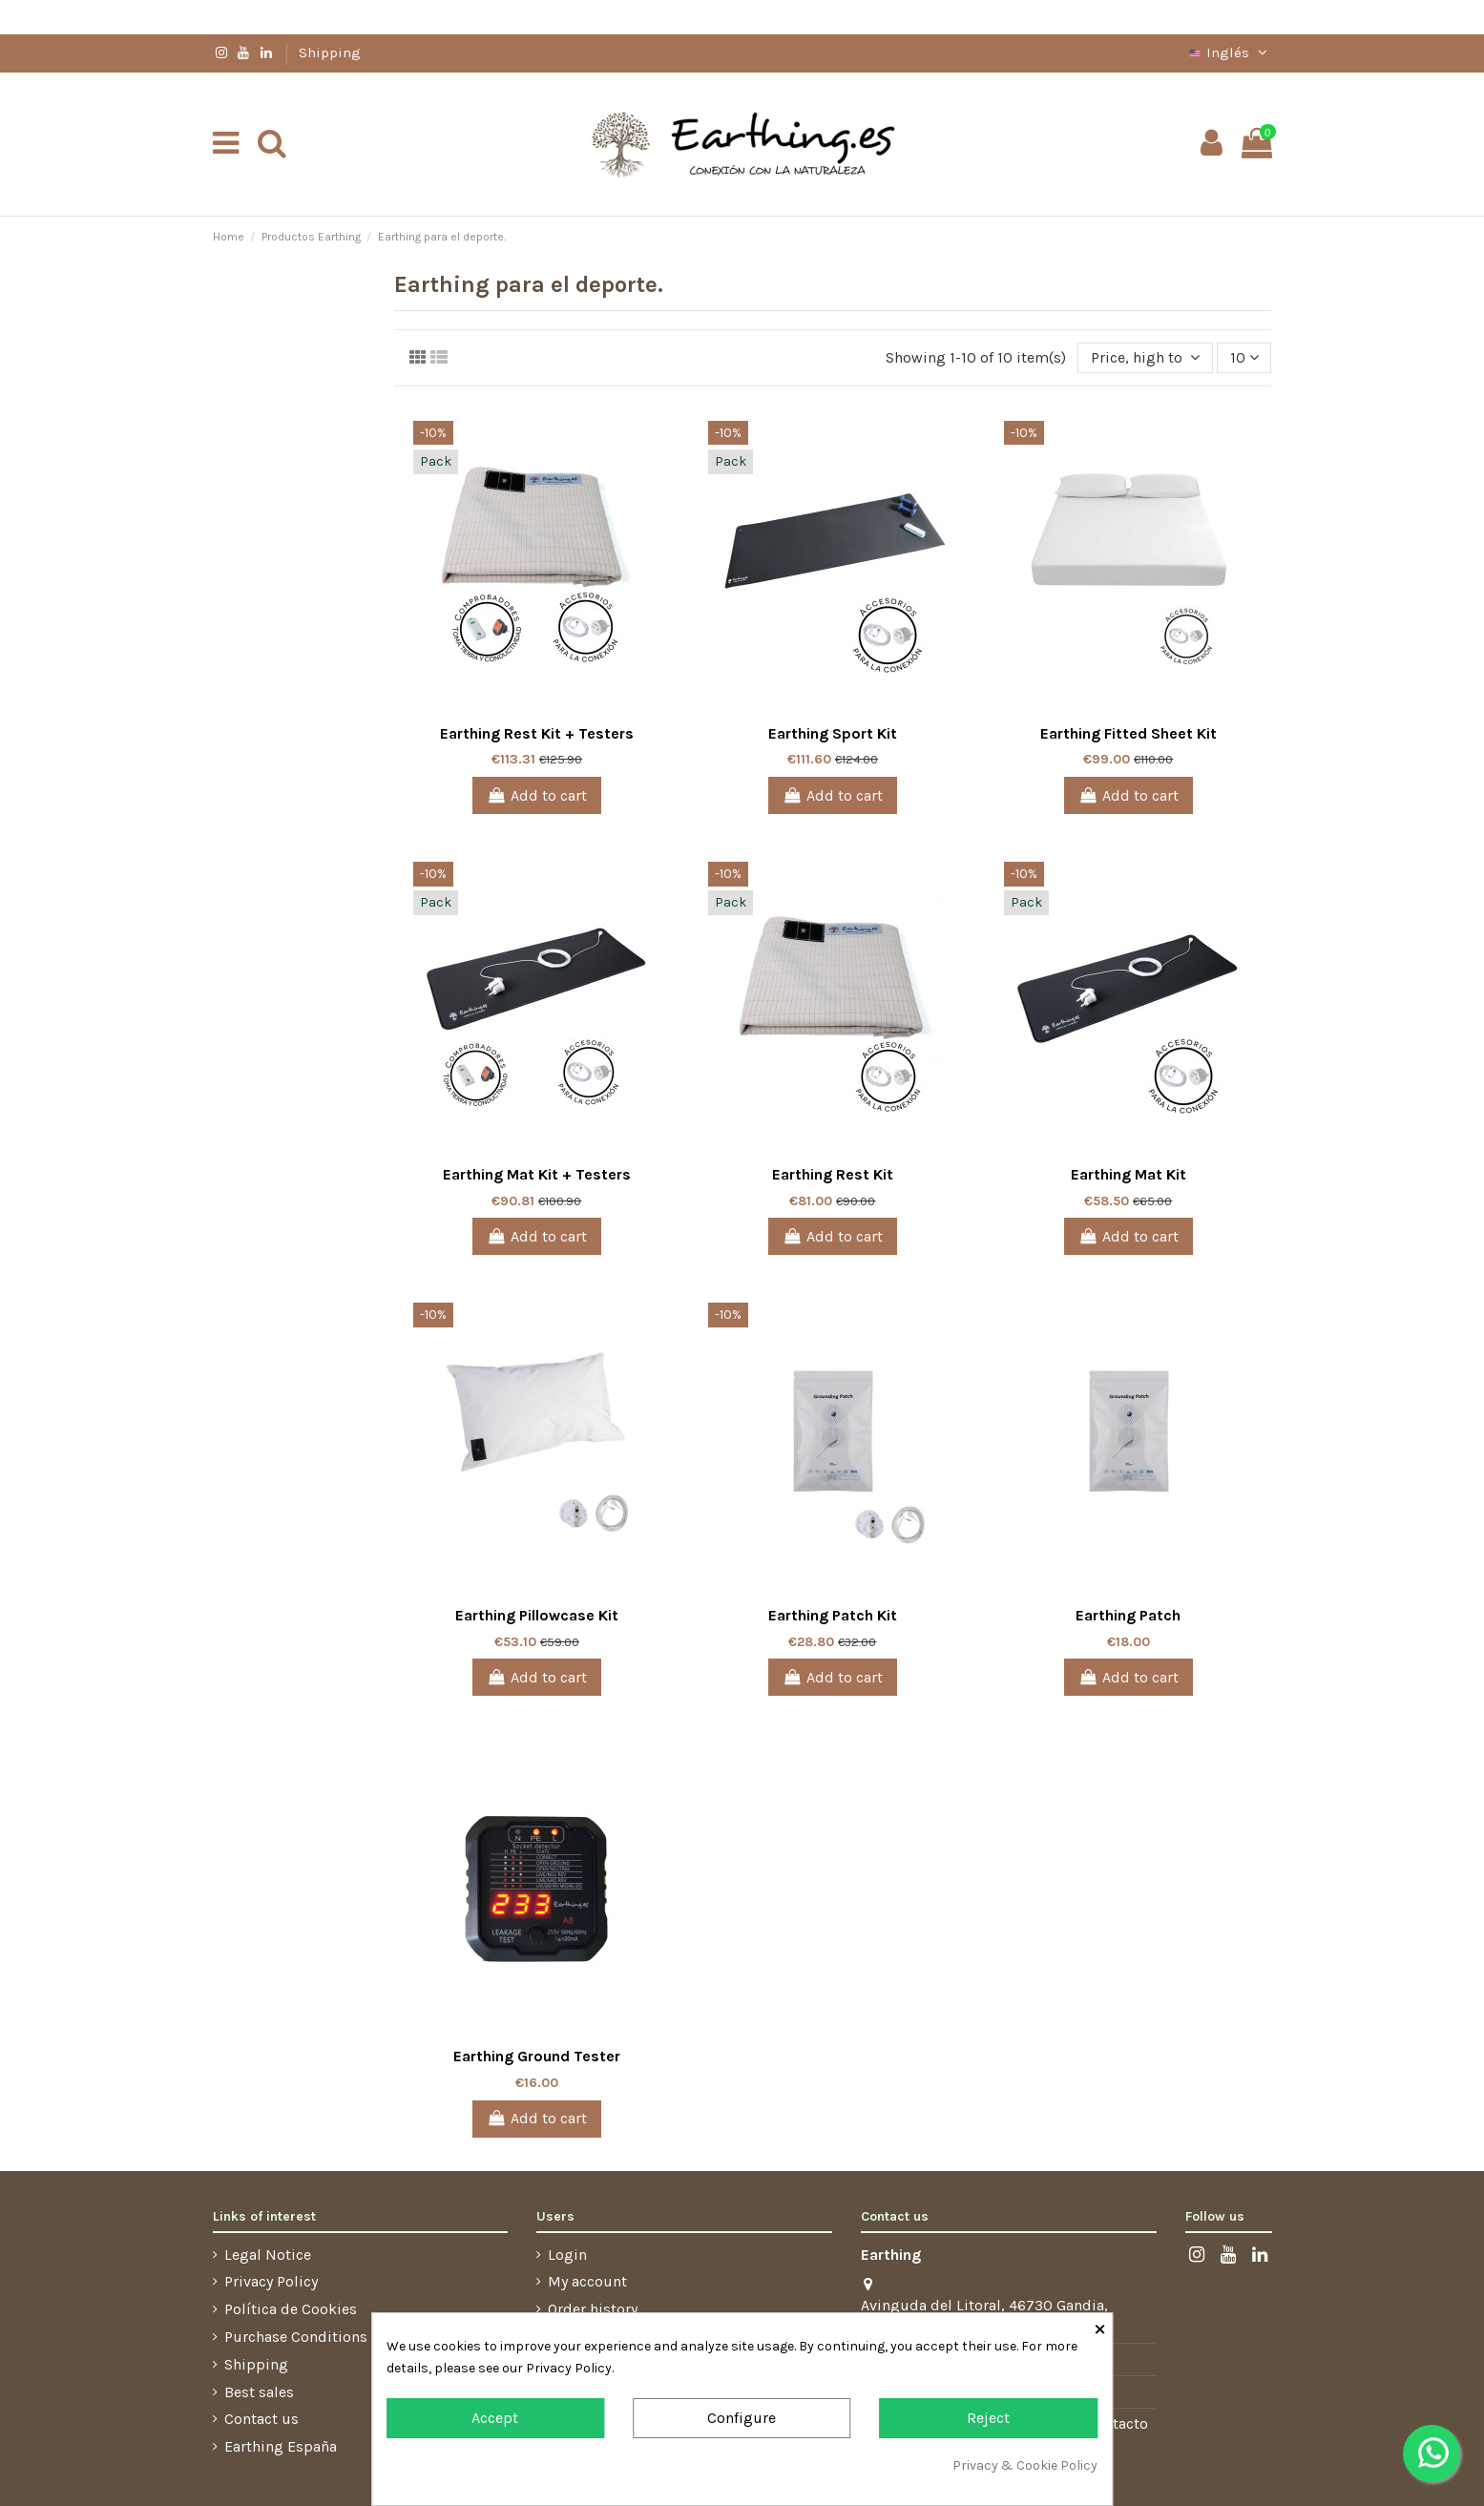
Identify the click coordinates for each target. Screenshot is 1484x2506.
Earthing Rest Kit (832, 1174)
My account (587, 2281)
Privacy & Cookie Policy (1024, 2465)
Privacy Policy (271, 2281)
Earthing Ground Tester (536, 2056)
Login (567, 2254)
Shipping (330, 52)
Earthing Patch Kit (832, 1615)
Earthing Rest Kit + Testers (537, 733)
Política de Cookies (290, 2309)
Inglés (1229, 52)
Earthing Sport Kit (832, 733)
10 (1244, 357)
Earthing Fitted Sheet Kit (1128, 733)
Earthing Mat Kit (1128, 1174)
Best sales (259, 2392)
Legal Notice (267, 2254)
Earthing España (280, 2446)
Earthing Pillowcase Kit (536, 1615)
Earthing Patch (1128, 1615)
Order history (592, 2309)
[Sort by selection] (1145, 358)
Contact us (261, 2419)
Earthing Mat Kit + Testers (537, 1174)
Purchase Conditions (295, 2337)
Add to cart (537, 795)
